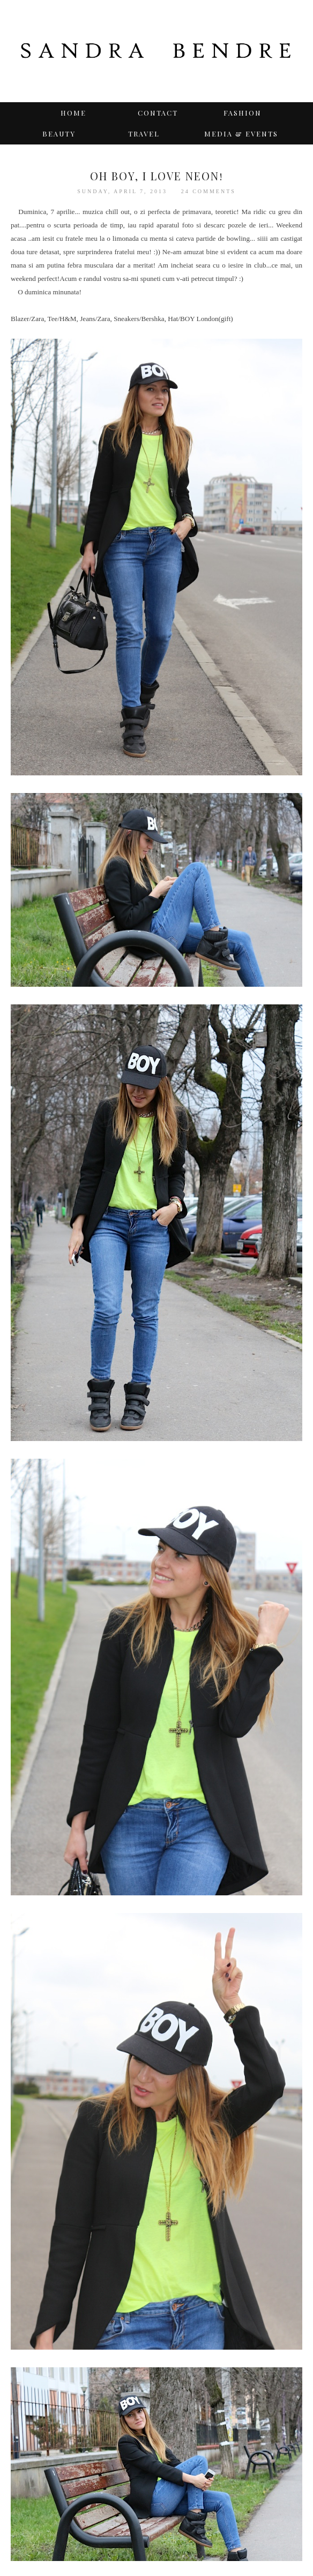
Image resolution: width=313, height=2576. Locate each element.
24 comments (208, 191)
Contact (158, 112)
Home (73, 112)
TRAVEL (144, 133)
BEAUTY (59, 133)
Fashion (242, 112)
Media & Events (241, 133)
